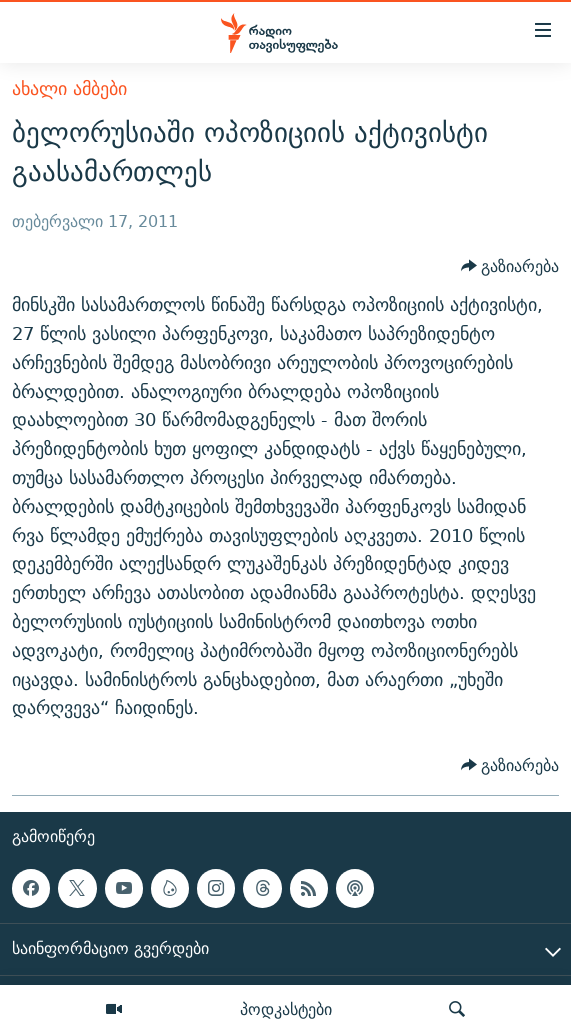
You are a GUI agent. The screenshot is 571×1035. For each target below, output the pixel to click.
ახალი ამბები (69, 88)
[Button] (510, 267)
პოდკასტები (286, 1009)
